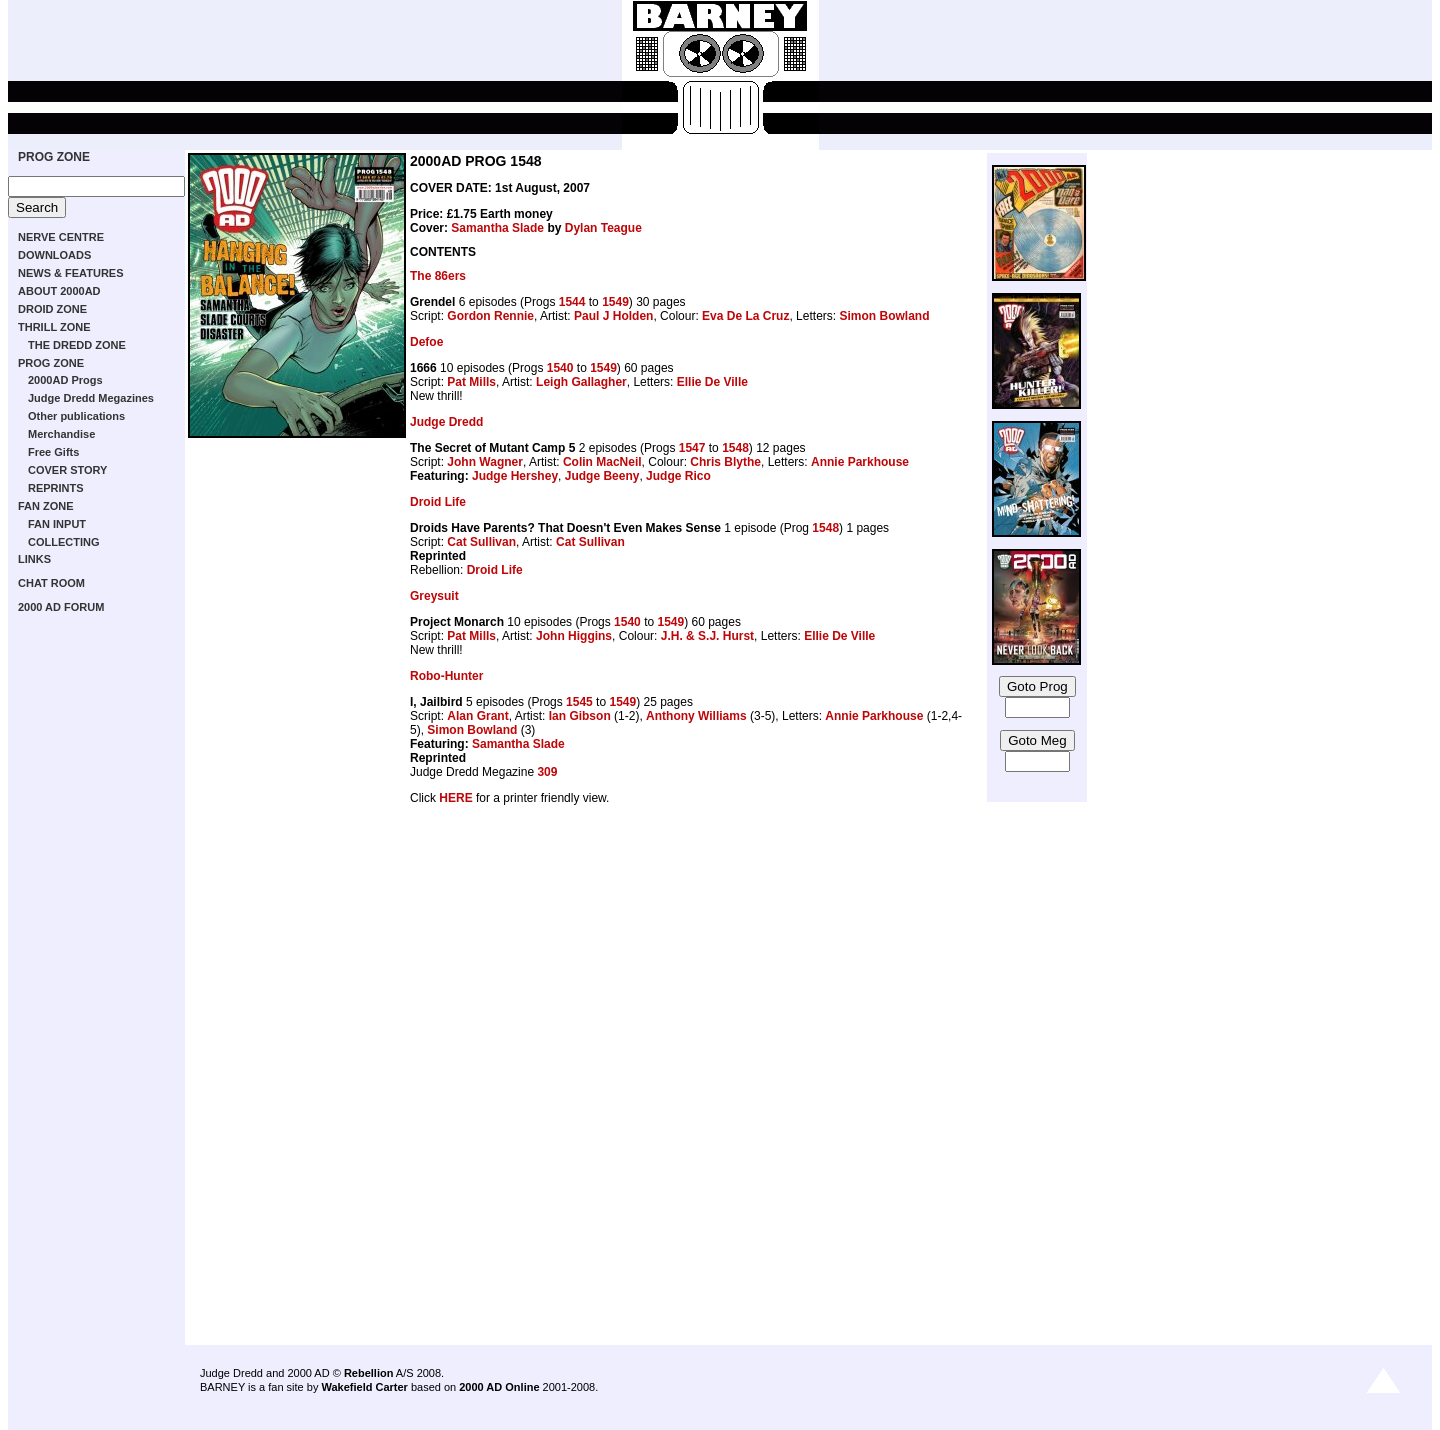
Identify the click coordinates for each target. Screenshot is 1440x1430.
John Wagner (485, 462)
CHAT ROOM (51, 583)
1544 (572, 302)
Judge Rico (678, 476)
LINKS (34, 559)
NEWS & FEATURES (71, 273)
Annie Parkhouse (860, 462)
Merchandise (61, 434)
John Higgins (574, 636)
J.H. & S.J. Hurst (707, 636)
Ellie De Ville (712, 382)
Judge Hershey (515, 476)
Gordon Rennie (490, 316)
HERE (455, 798)
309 (547, 772)
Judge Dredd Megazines (91, 398)
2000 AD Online (499, 1387)
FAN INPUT (57, 524)
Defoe (426, 342)
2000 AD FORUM (61, 607)
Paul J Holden (613, 316)
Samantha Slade (497, 228)
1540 (560, 368)
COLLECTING (64, 542)
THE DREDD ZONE (77, 345)
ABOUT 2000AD (59, 291)
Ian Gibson (580, 716)
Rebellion (369, 1373)
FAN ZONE (46, 506)
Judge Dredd (446, 422)
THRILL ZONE (54, 327)
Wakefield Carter (364, 1387)
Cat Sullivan (481, 542)
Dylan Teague (603, 228)
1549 (615, 302)
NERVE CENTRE (61, 237)
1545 (579, 702)
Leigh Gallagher (581, 382)
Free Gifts (53, 452)
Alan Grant (477, 716)
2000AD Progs (65, 380)
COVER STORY (67, 470)
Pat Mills (471, 382)
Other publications (76, 416)
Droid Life (438, 502)
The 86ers (438, 276)
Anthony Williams (696, 716)
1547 (692, 448)
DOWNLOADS (54, 255)
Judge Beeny (602, 476)
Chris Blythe (725, 462)
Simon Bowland (884, 316)
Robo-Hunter (446, 676)
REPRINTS (56, 488)
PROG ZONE (54, 157)
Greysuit (434, 596)
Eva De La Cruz (745, 316)
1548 (735, 448)
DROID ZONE (52, 309)
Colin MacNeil (602, 462)
